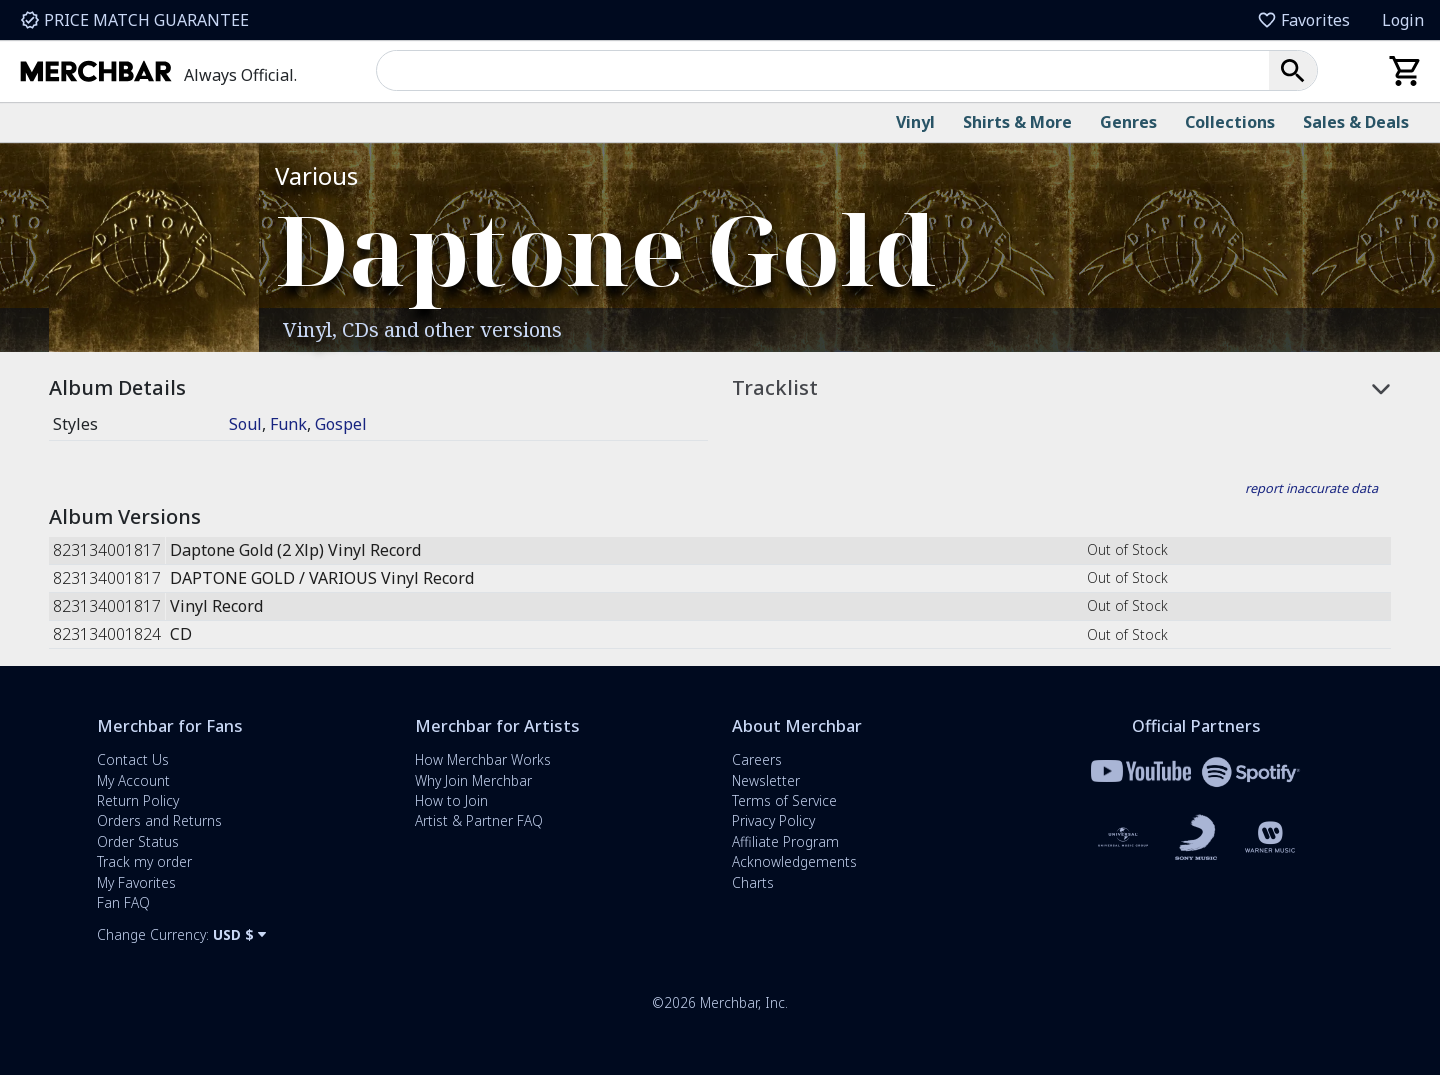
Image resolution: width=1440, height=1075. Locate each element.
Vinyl (915, 122)
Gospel (341, 424)
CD (181, 634)
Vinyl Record (216, 606)
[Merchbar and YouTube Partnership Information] (1141, 771)
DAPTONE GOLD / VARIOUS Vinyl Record (322, 578)
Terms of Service (784, 800)
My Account (133, 780)
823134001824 (107, 634)
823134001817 (107, 550)
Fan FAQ (123, 902)
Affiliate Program (785, 841)
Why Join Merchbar (473, 780)
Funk (288, 424)
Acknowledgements (794, 861)
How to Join (451, 800)
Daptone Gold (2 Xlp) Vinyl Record (295, 550)
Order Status (138, 841)
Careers (757, 759)
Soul (245, 424)
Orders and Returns (159, 820)
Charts (753, 882)
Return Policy (138, 800)
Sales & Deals (1356, 122)
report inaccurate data (1311, 488)
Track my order (144, 861)
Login (1403, 20)
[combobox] (831, 70)
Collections (1230, 122)
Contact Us (133, 759)
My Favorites (136, 882)
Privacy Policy (773, 820)
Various (316, 175)
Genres (1128, 122)
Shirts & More (1017, 122)
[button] (1293, 70)
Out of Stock (1127, 550)
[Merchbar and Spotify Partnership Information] (1251, 771)
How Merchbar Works (483, 759)
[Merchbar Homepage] (100, 71)
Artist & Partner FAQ (479, 820)
